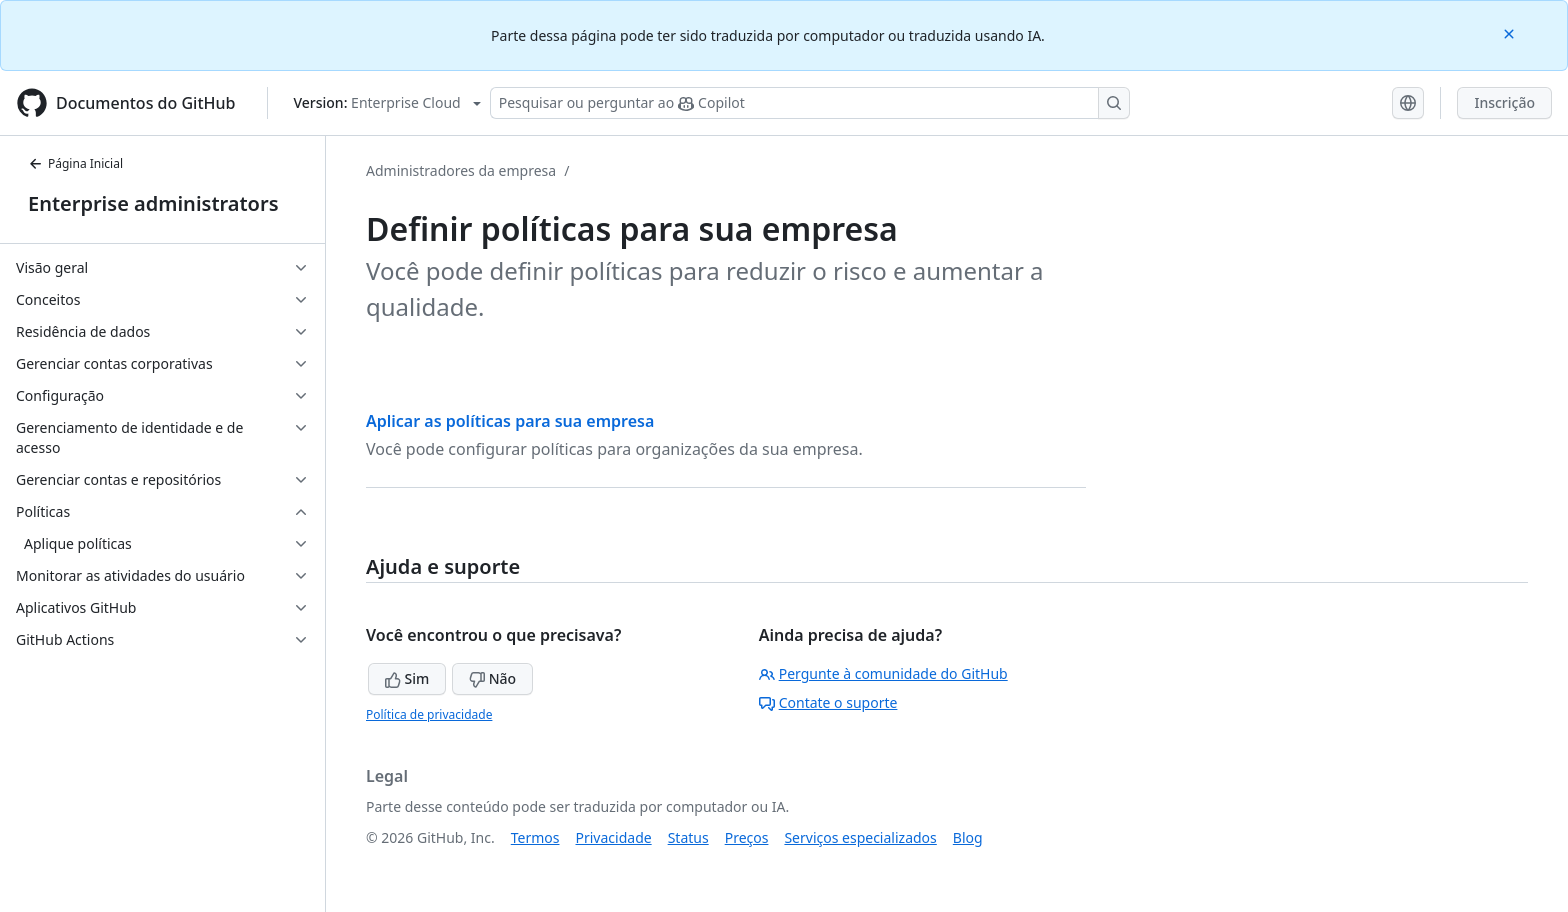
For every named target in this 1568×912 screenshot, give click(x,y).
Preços (747, 837)
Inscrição (1504, 102)
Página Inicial (75, 163)
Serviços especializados (860, 837)
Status (688, 837)
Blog (968, 837)
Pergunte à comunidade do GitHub (883, 673)
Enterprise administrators (153, 203)
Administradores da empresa (461, 170)
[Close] (1511, 32)
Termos (535, 837)
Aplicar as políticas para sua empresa (510, 421)
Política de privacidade (429, 714)
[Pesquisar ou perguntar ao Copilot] (810, 103)
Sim (407, 678)
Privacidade (614, 837)
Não (492, 678)
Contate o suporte (828, 702)
